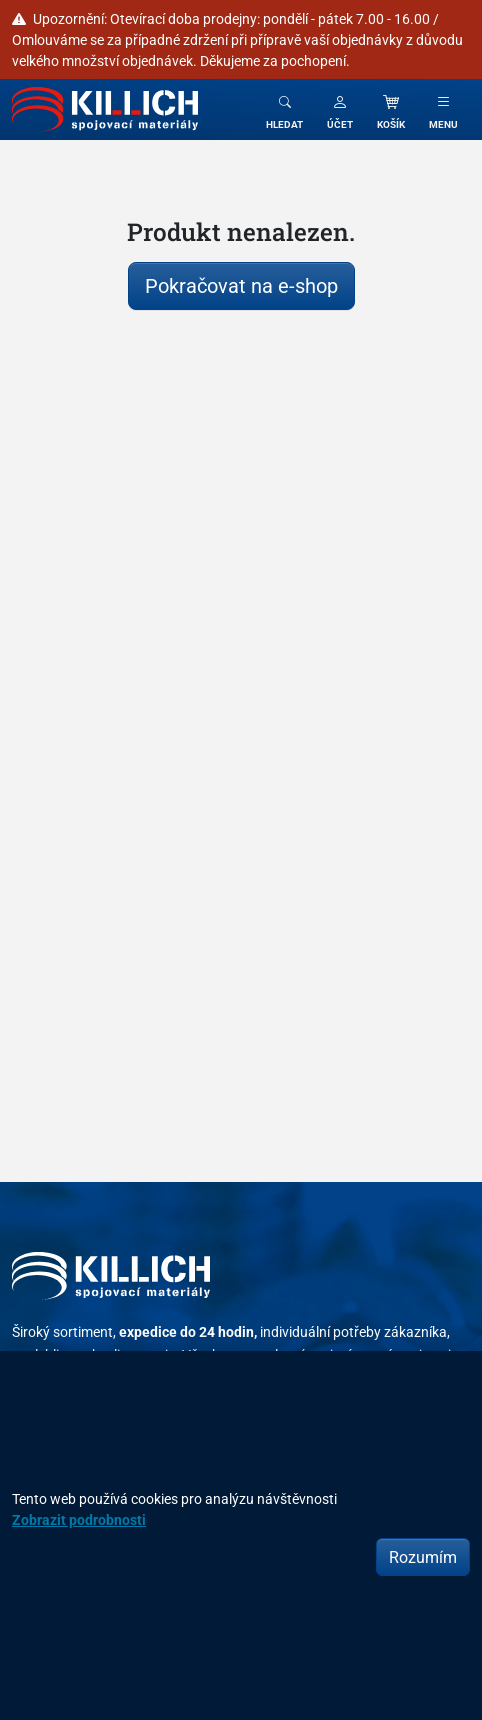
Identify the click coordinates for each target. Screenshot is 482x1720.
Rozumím (423, 1557)
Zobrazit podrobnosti (79, 1519)
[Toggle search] (284, 109)
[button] (340, 109)
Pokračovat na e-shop (241, 285)
